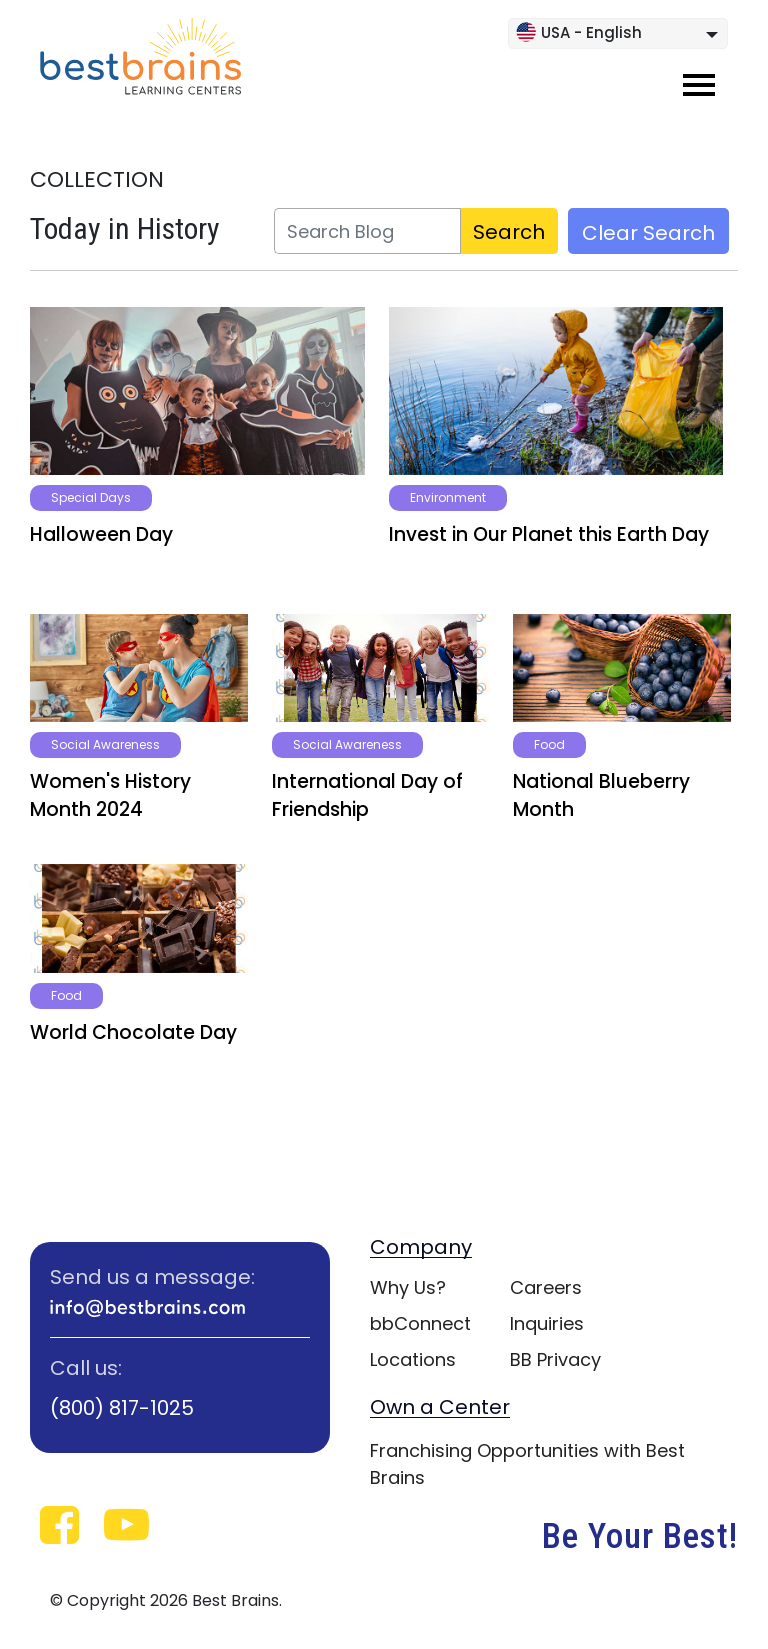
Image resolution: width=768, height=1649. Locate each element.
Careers (546, 1287)
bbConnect (420, 1323)
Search (509, 232)
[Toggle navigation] (699, 85)
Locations (413, 1359)
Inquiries (547, 1323)
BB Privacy (555, 1359)
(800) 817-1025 (122, 1408)
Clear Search (648, 233)
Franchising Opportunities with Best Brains (527, 1464)
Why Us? (408, 1287)
